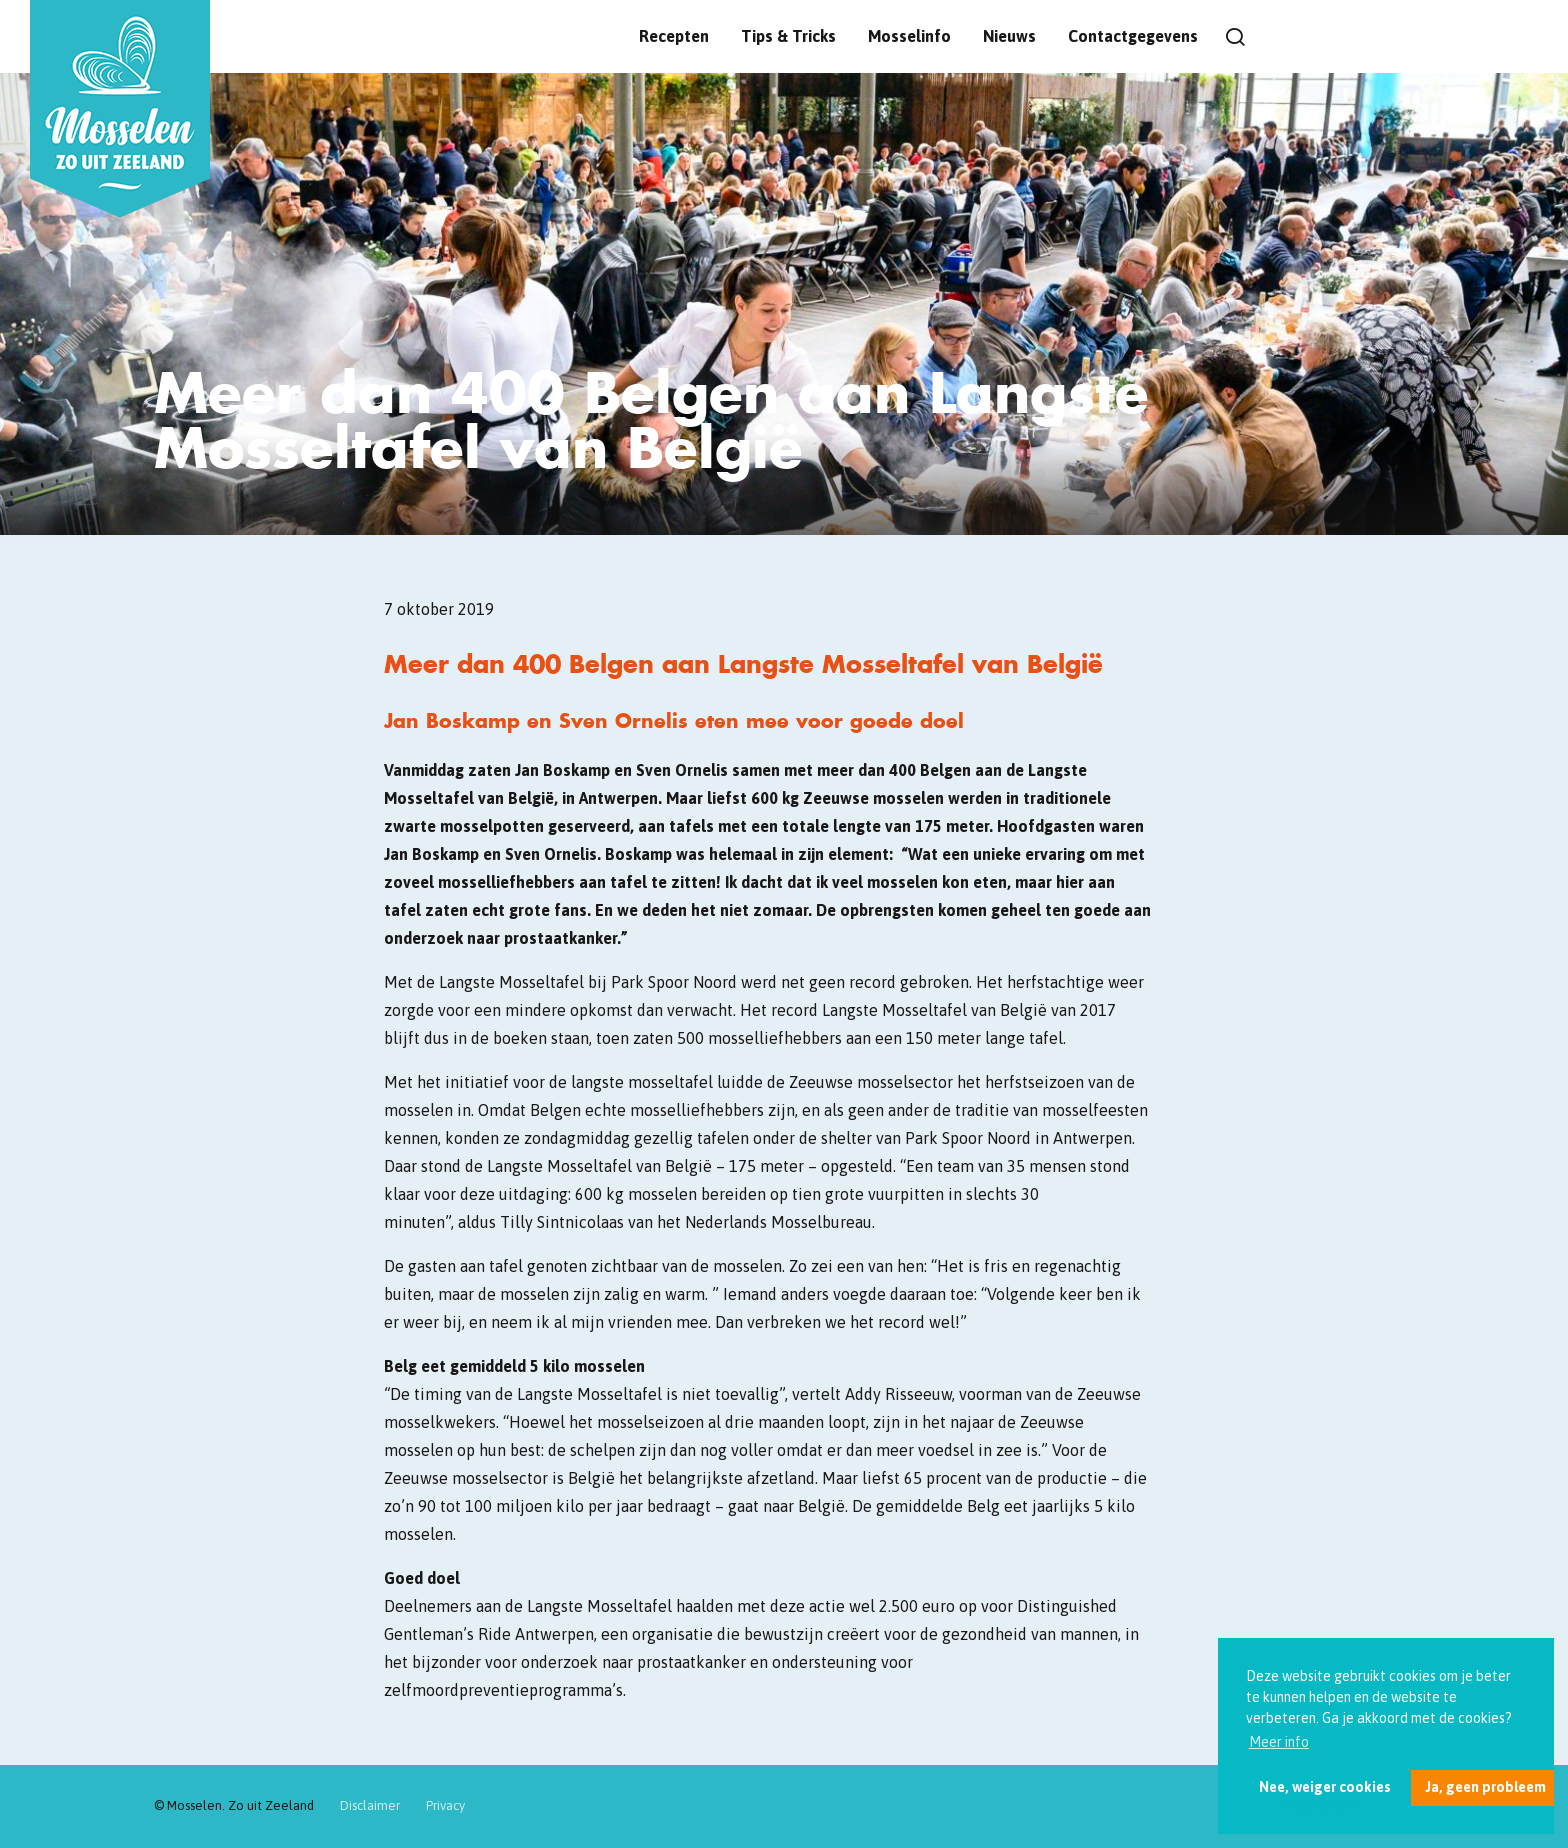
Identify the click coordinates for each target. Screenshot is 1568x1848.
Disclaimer (370, 1805)
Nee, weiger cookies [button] (1325, 1787)
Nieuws (1009, 36)
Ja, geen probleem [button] (1485, 1787)
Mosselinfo (909, 36)
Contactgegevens (1133, 36)
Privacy (445, 1805)
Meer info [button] (1279, 1742)
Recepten (674, 36)
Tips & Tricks (788, 36)
